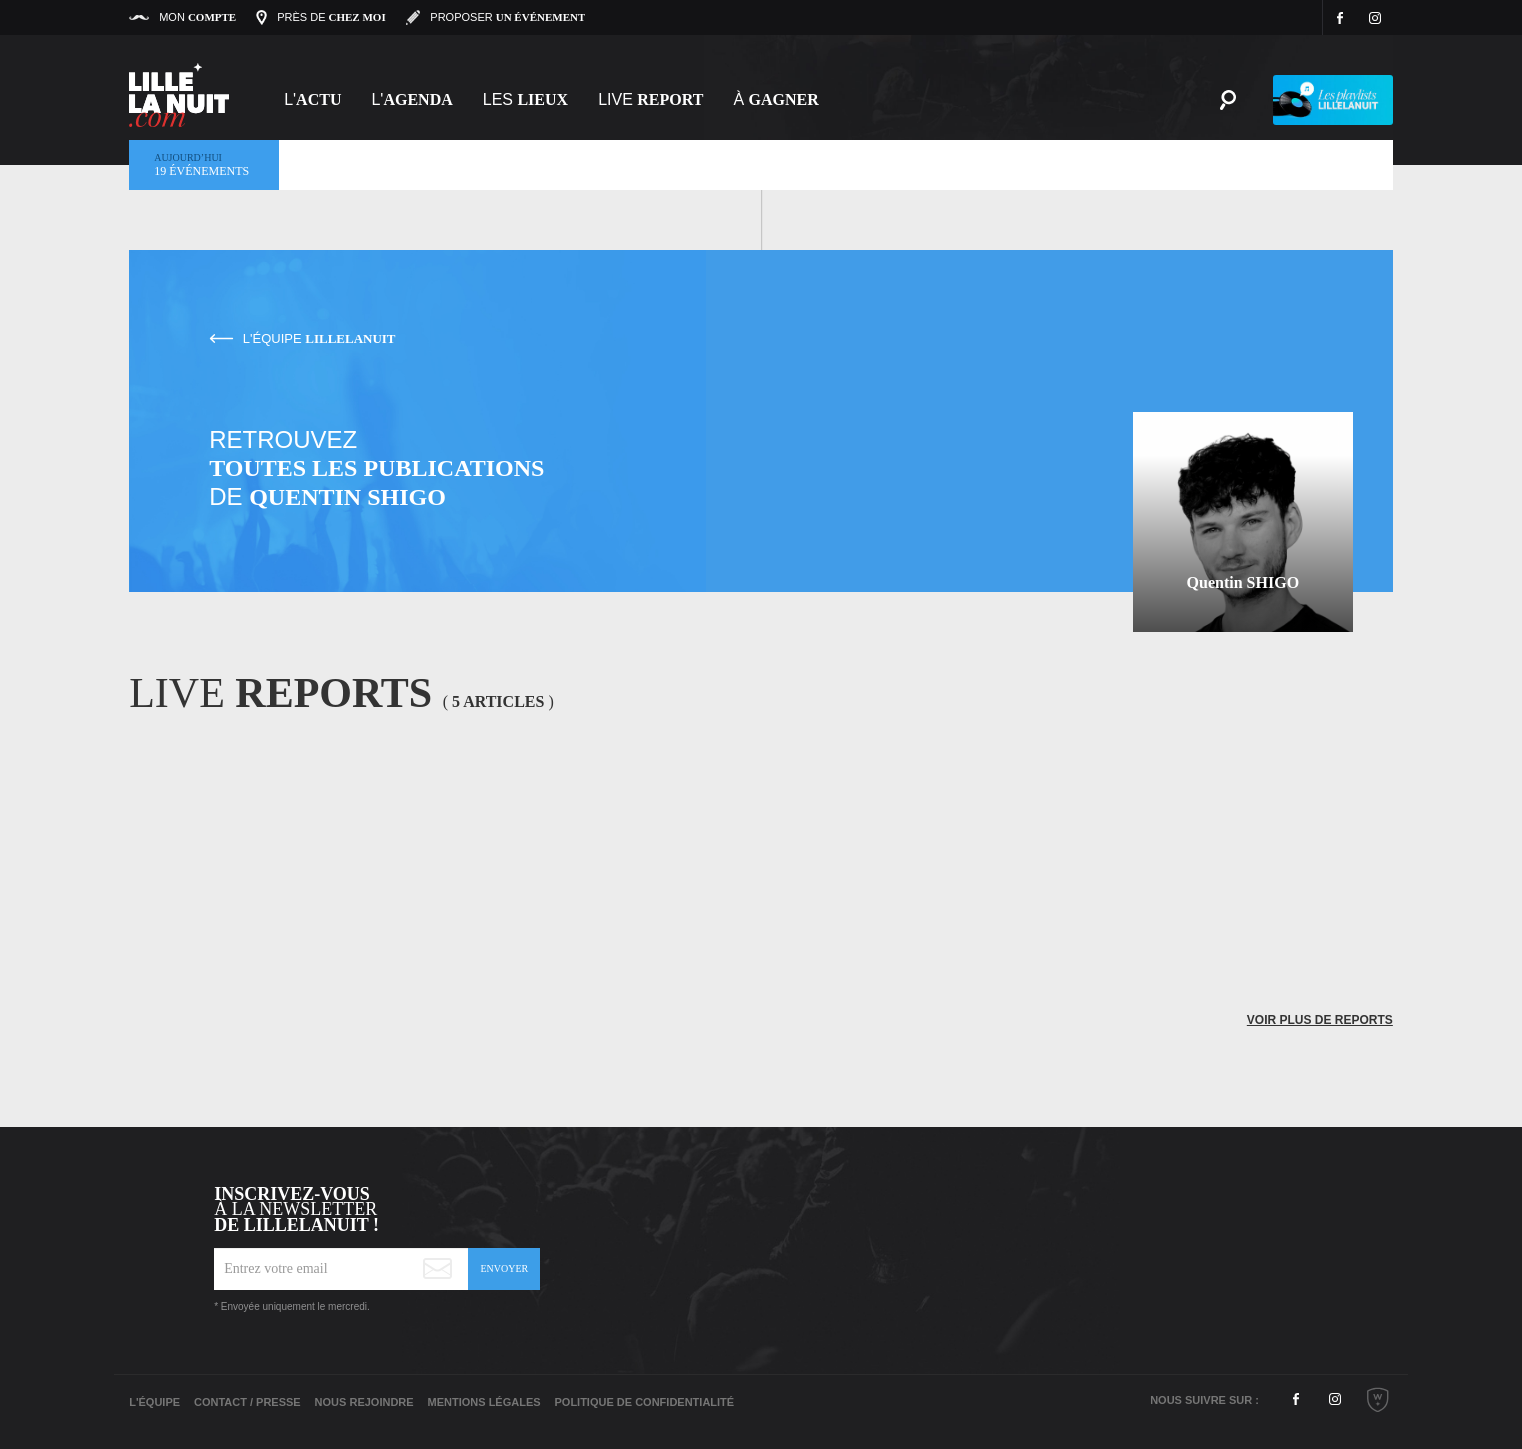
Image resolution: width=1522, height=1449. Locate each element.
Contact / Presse (247, 1402)
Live (650, 99)
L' (312, 99)
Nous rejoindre (364, 1402)
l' (411, 99)
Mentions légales (484, 1402)
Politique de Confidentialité (644, 1402)
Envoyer (504, 1268)
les (525, 99)
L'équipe (154, 1402)
